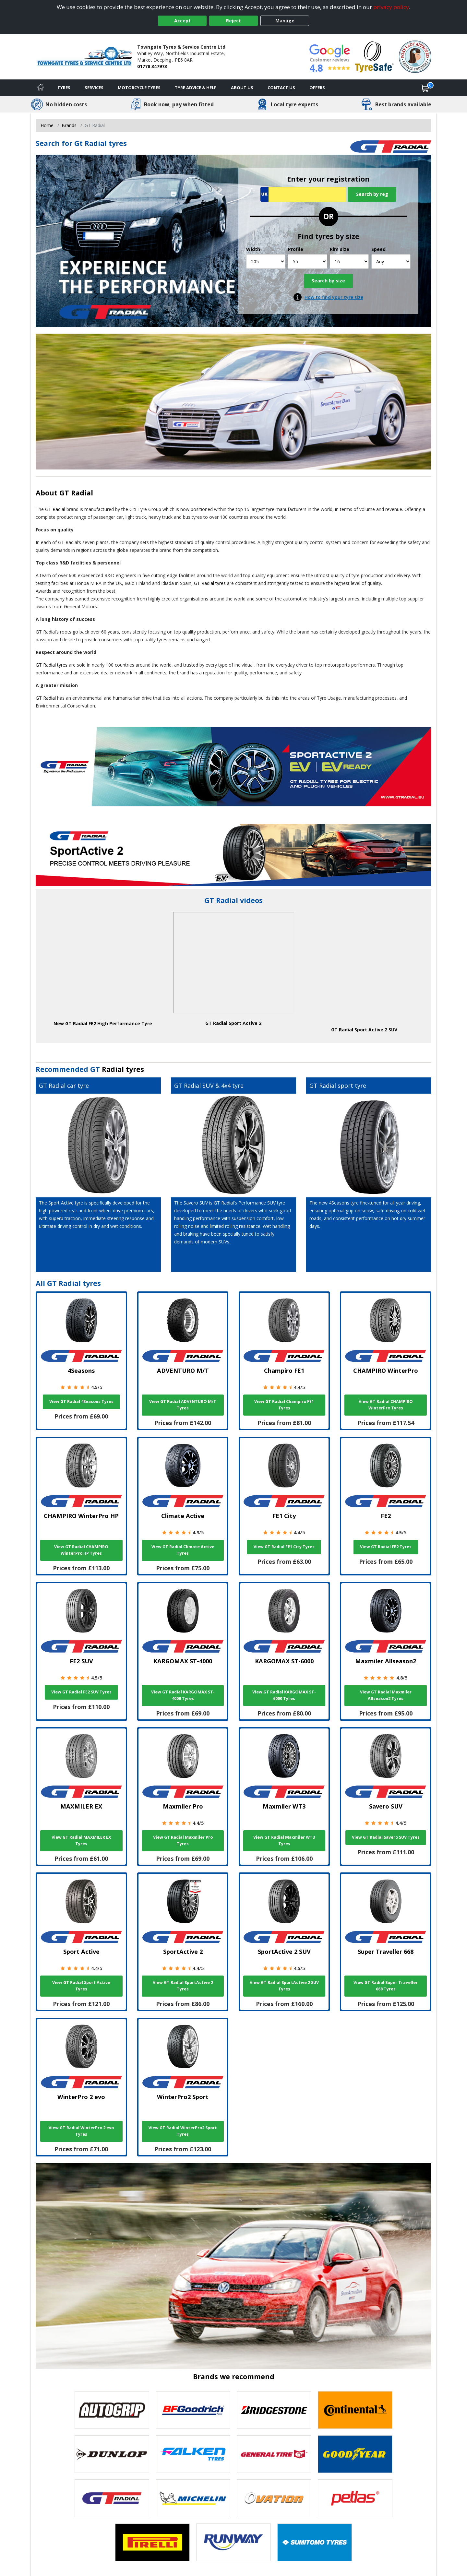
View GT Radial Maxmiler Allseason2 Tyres (386, 1695)
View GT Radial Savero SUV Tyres (386, 1837)
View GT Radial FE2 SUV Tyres (81, 1692)
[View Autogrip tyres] (112, 2410)
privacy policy (391, 7)
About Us (242, 87)
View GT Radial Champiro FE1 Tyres (284, 1405)
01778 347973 (152, 66)
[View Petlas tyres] (355, 2498)
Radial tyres (123, 1069)
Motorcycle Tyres (139, 87)
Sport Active (61, 1203)
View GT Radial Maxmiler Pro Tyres (183, 1840)
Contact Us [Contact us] (281, 87)
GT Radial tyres (210, 583)
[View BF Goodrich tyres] (193, 2410)
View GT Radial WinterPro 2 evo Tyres (81, 2131)
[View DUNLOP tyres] (112, 2454)
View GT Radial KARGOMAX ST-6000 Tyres (284, 1695)
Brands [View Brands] (69, 125)
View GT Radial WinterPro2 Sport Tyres (183, 2131)
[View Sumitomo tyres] (314, 2542)
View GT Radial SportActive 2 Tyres (183, 1986)
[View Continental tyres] (355, 2410)
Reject (233, 21)
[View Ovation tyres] (274, 2498)
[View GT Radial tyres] (112, 2498)
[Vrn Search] (303, 194)
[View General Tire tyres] (274, 2454)
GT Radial (76, 492)
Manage (284, 21)
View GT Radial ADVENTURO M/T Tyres (182, 1405)
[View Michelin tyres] (193, 2498)
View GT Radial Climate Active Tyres (182, 1550)
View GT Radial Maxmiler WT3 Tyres (284, 1840)
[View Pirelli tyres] (152, 2542)
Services (94, 87)
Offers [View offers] (317, 87)
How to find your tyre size (334, 297)
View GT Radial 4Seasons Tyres (81, 1401)
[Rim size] (349, 261)
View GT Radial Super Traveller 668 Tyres (385, 1986)
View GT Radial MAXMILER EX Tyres (81, 1840)
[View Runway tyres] (233, 2542)
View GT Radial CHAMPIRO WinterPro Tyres (386, 1405)
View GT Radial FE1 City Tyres (284, 1546)
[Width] (265, 261)
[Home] (40, 87)
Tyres (63, 87)
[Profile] (307, 261)
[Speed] (391, 261)
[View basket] (425, 87)
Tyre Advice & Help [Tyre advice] (196, 87)
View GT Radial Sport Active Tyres (81, 1986)
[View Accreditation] (374, 56)
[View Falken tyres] (193, 2454)
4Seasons (339, 1203)
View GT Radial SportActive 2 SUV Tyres (284, 1986)
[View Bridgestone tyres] (274, 2410)
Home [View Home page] (47, 125)
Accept (182, 21)
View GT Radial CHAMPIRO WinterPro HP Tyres (81, 1550)
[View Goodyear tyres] (355, 2454)
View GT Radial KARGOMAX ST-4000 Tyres (183, 1695)
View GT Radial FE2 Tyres (386, 1546)
